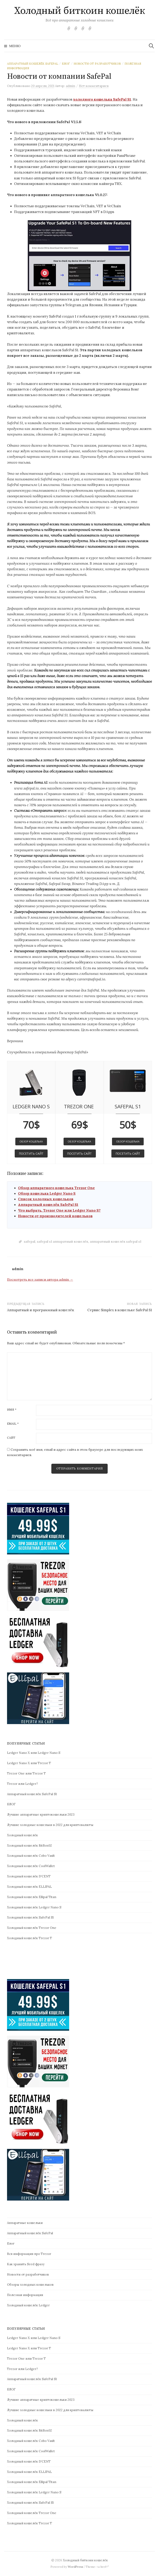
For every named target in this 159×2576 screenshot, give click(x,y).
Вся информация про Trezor (29, 2254)
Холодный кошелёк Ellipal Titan (31, 1897)
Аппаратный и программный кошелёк (40, 1310)
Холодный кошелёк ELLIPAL (29, 1887)
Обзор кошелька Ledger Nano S (47, 1193)
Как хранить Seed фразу (26, 2264)
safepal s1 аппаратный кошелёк (62, 1241)
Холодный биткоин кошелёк (79, 11)
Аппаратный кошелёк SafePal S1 (48, 1204)
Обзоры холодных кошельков (30, 2285)
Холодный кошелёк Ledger (28, 2305)
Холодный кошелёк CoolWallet (31, 1866)
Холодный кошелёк (22, 1835)
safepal (29, 1241)
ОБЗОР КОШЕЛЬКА (31, 1141)
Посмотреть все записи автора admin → (40, 1279)
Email (13, 1423)
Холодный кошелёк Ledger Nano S (34, 1907)
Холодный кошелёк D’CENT (29, 1876)
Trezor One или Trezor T (26, 1773)
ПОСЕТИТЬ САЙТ (31, 1153)
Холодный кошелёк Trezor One (31, 1928)
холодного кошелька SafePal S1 (102, 99)
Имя (11, 1409)
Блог (66, 64)
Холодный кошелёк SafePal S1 (30, 1917)
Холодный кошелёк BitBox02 (29, 1845)
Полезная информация (25, 2295)
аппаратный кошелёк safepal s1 (115, 1241)
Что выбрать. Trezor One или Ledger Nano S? (59, 1210)
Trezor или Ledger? (22, 1784)
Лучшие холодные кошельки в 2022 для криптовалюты (50, 1825)
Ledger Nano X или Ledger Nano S (33, 1753)
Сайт (11, 1437)
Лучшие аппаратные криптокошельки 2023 (41, 1814)
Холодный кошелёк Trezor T (29, 1938)
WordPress (75, 2567)
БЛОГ (11, 1804)
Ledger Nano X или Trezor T (29, 1763)
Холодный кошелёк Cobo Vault (31, 1856)
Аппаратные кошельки (25, 2223)
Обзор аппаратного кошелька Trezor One (56, 1188)
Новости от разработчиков (97, 64)
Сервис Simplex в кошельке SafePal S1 (119, 1310)
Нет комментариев (94, 86)
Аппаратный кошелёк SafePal (32, 64)
